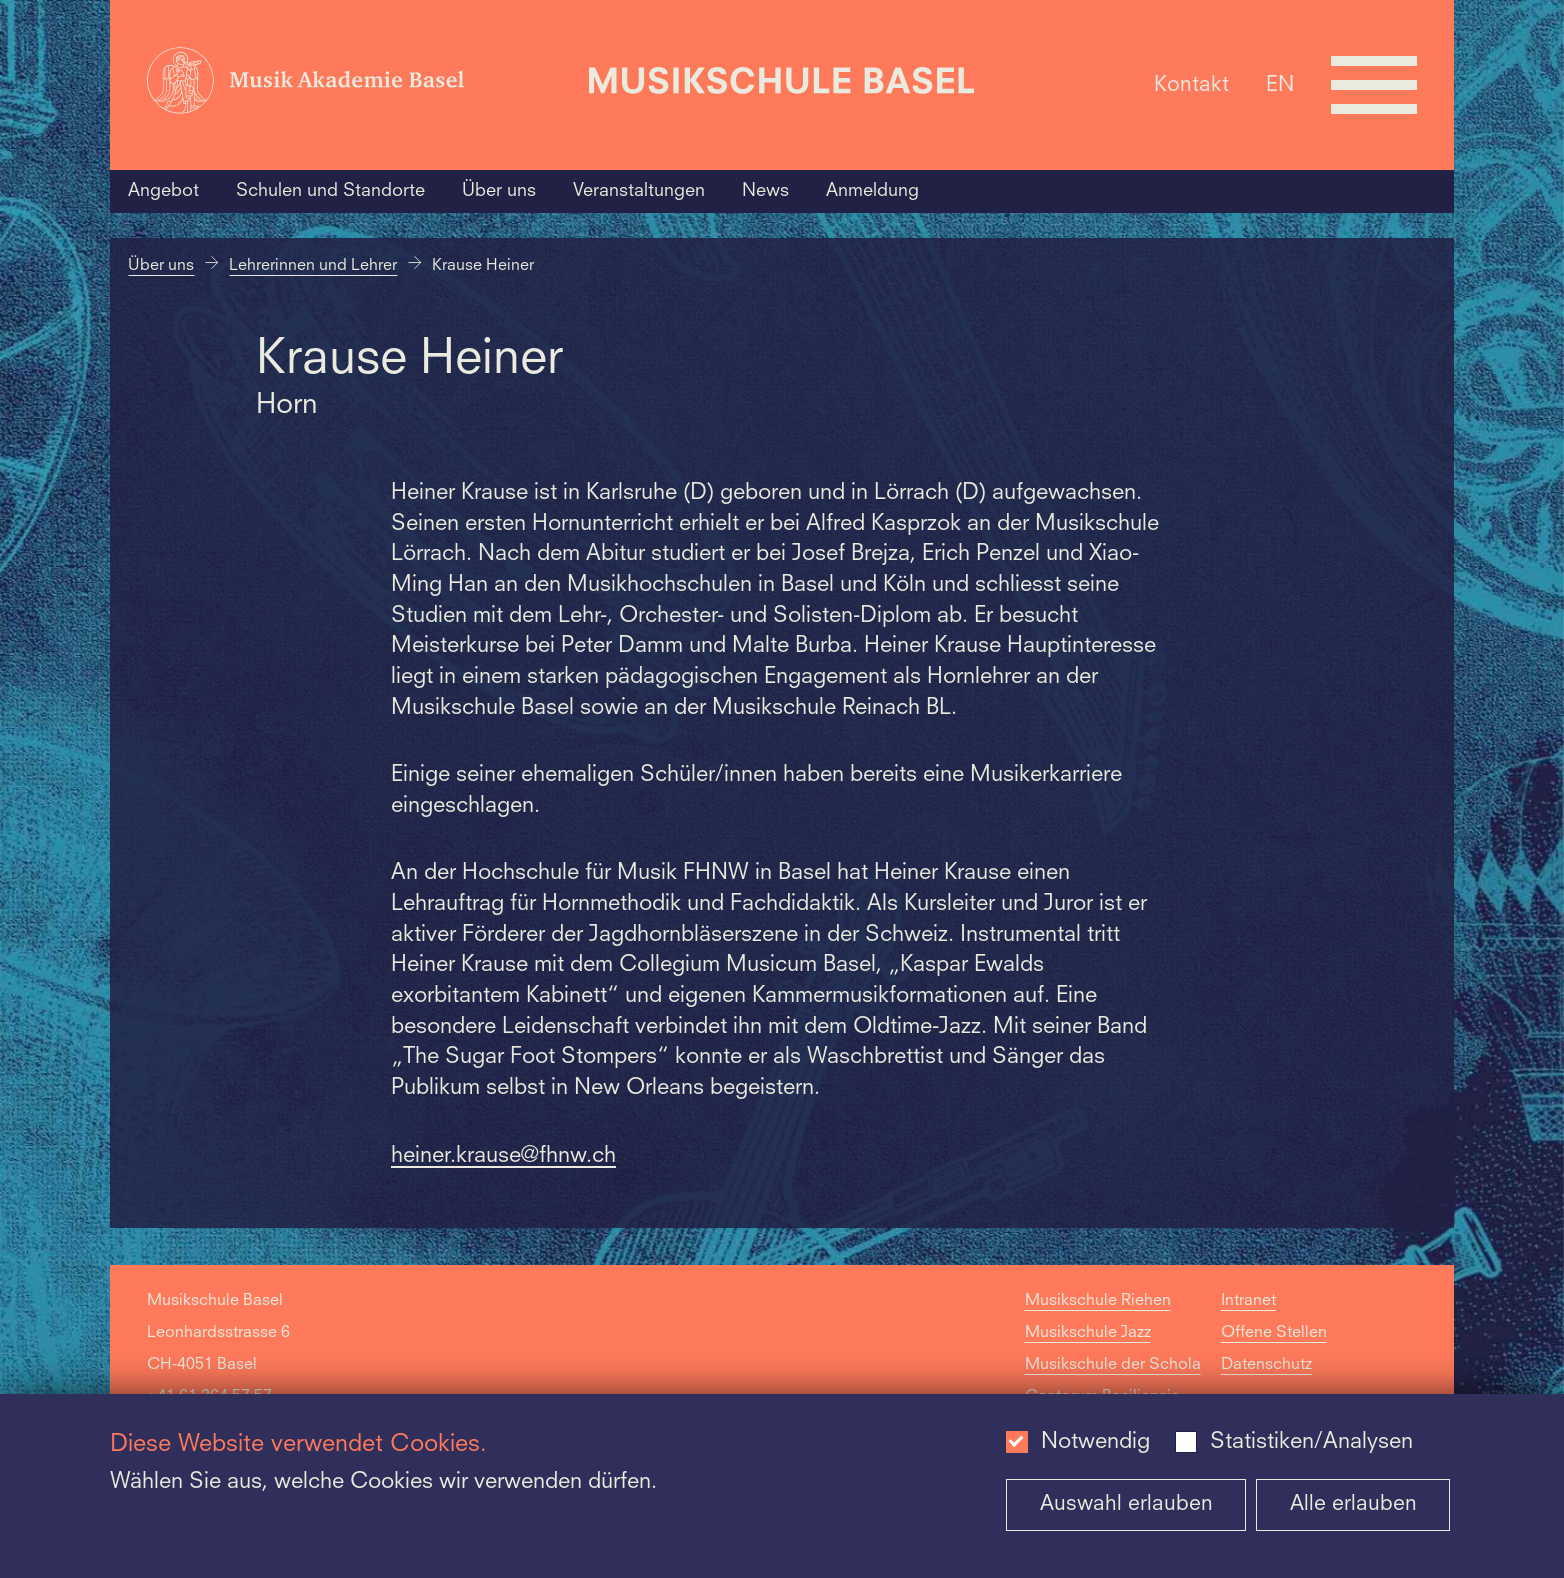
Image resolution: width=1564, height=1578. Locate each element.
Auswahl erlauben (1126, 1504)
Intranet (1248, 1301)
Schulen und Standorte (330, 191)
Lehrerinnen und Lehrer (313, 266)
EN (1280, 84)
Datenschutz (1266, 1365)
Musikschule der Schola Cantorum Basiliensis (1113, 1381)
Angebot (163, 191)
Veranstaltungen (639, 191)
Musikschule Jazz (1088, 1333)
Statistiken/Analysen (1311, 1442)
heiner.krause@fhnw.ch (503, 1156)
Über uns (499, 191)
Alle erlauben (1353, 1504)
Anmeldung (872, 191)
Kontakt (1191, 84)
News (765, 191)
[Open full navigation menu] (1374, 85)
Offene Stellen (1274, 1333)
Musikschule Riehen (1098, 1301)
